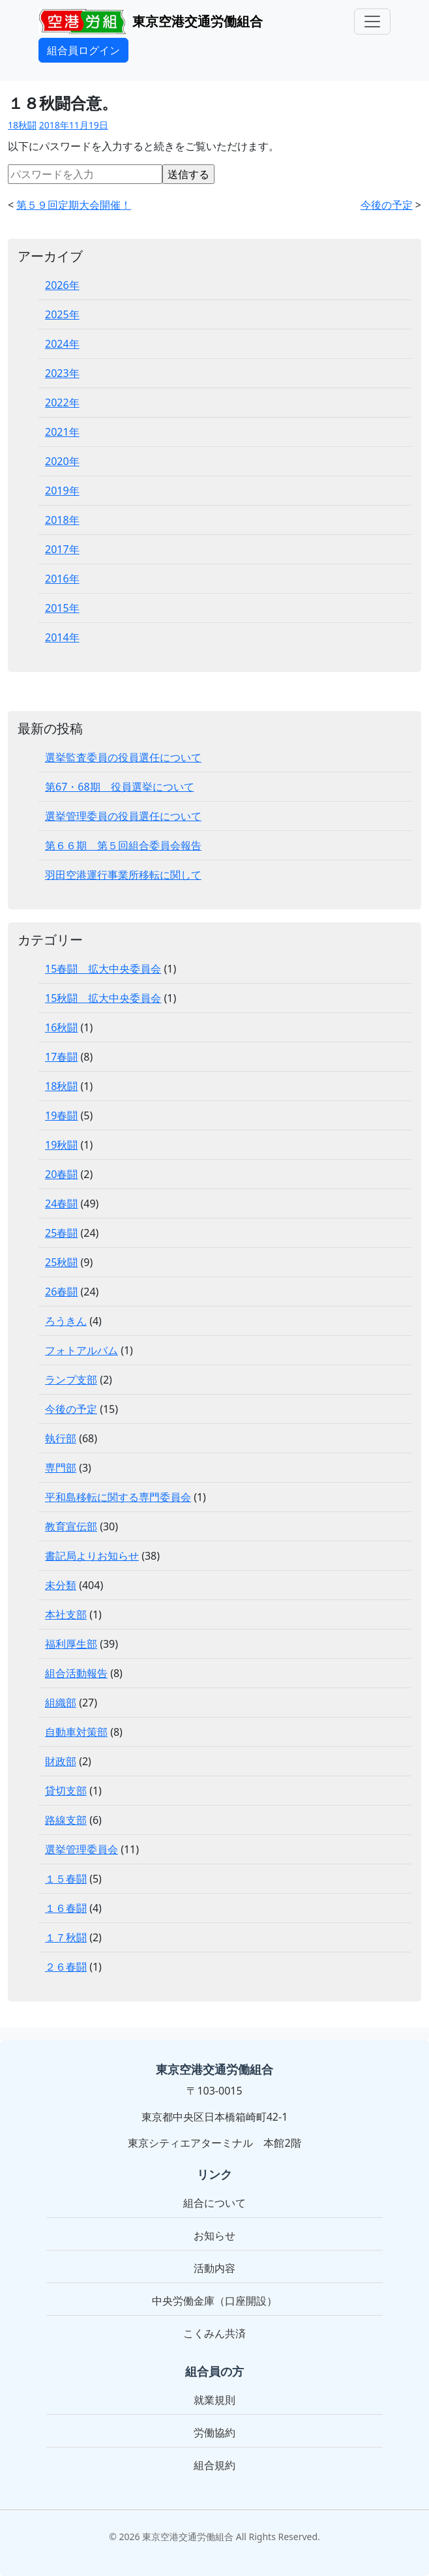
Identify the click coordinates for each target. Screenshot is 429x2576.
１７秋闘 (66, 1937)
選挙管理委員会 (81, 1849)
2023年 (62, 373)
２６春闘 (66, 1967)
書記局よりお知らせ (92, 1556)
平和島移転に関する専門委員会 (118, 1497)
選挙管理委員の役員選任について (123, 816)
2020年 (62, 461)
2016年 (62, 578)
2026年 (62, 285)
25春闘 (61, 1233)
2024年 (62, 344)
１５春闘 (66, 1878)
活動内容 (214, 2268)
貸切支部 (66, 1790)
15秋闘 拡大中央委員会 (103, 998)
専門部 (60, 1468)
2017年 (62, 549)
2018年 (62, 520)
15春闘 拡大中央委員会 (103, 969)
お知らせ (214, 2235)
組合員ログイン (83, 50)
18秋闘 (22, 125)
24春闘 (61, 1203)
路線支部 (66, 1820)
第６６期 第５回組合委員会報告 (123, 845)
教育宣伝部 (71, 1526)
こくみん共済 (214, 2333)
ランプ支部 (71, 1379)
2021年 (62, 432)
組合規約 (214, 2465)
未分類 (60, 1585)
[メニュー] (372, 21)
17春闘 (61, 1057)
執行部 (60, 1438)
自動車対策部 (76, 1732)
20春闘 (61, 1174)
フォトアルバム (81, 1350)
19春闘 (61, 1115)
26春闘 (61, 1291)
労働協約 (214, 2432)
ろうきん (66, 1321)
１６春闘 (66, 1908)
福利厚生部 (71, 1644)
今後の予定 (387, 205)
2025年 (62, 314)
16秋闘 (61, 1027)
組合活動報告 (76, 1673)
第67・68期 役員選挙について (119, 787)
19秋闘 (61, 1145)
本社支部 (66, 1614)
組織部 (60, 1702)
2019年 (62, 490)
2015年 (62, 608)
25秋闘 (61, 1262)
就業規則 (214, 2400)
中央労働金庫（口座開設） (214, 2301)
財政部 (60, 1761)
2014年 (62, 637)
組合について (214, 2203)
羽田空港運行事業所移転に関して (123, 875)
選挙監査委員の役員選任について (123, 757)
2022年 (62, 402)
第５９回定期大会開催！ (73, 205)
